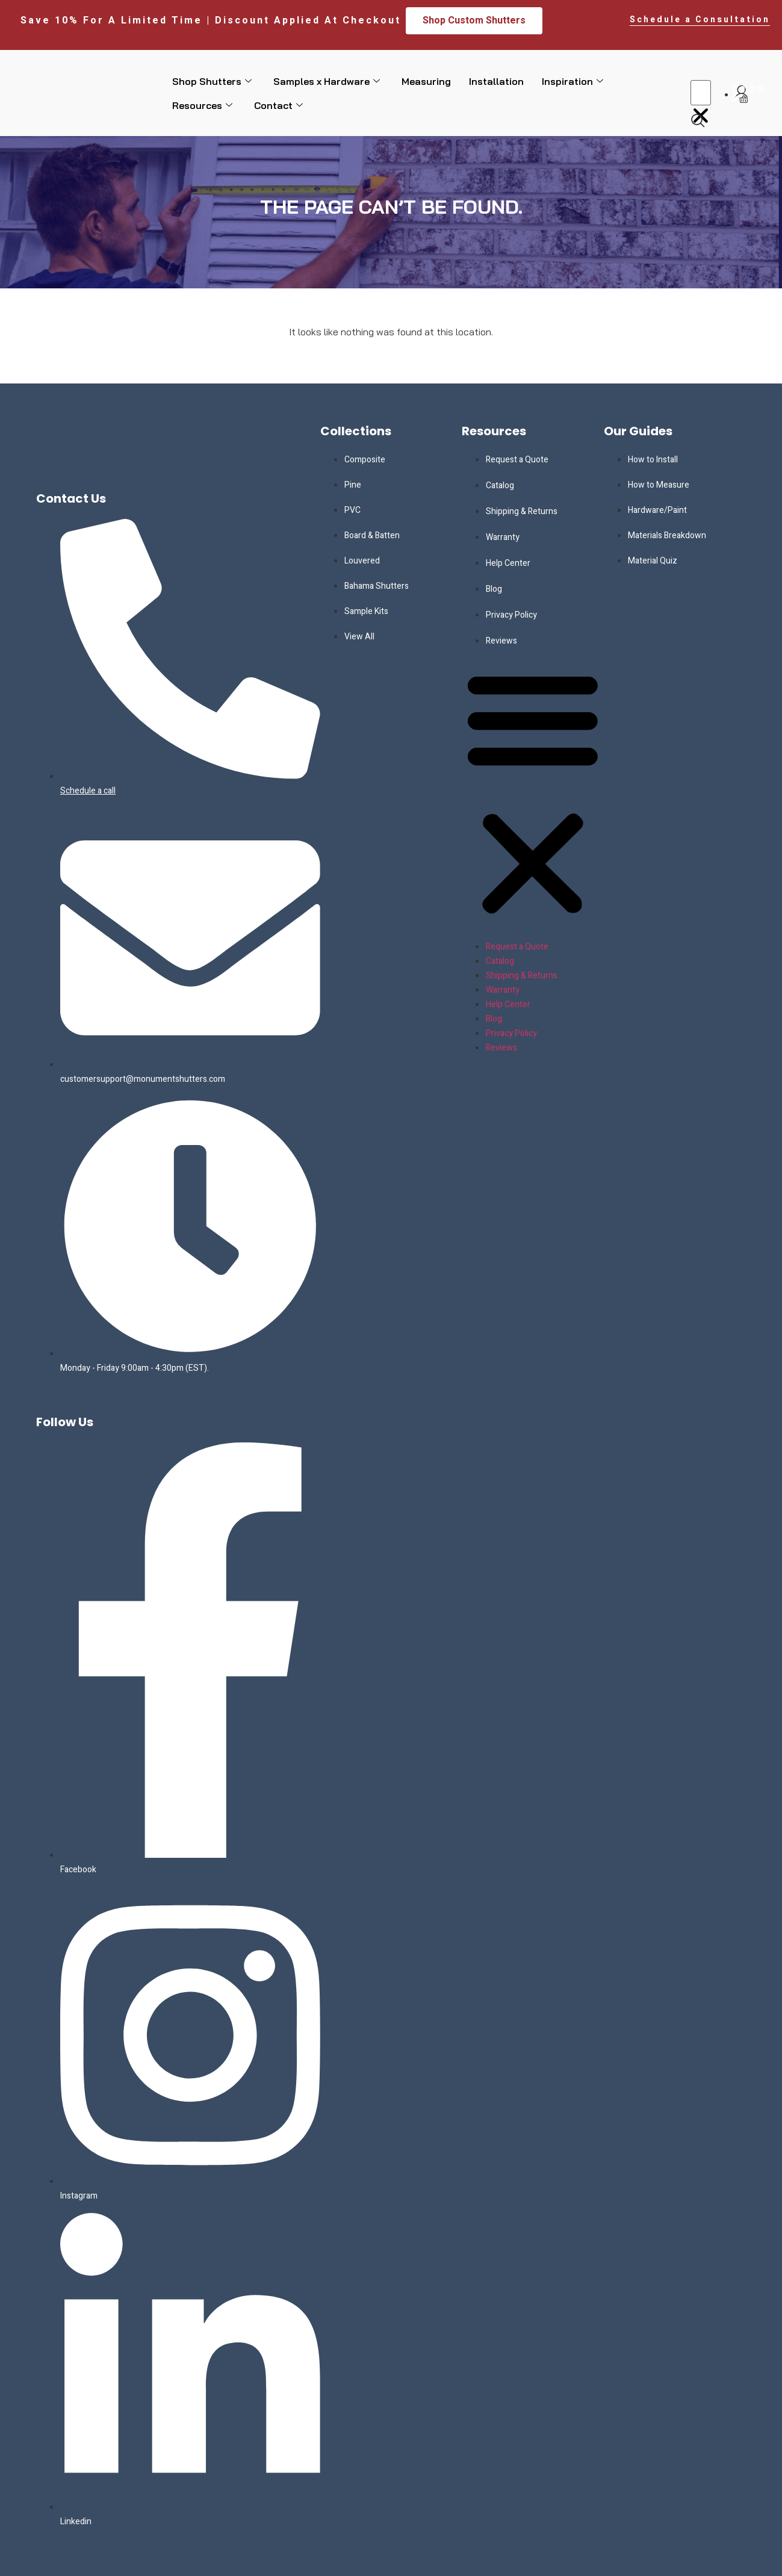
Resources (202, 105)
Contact (278, 105)
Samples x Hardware (326, 81)
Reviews (501, 641)
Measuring (426, 81)
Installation (496, 81)
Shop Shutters (212, 81)
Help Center (508, 563)
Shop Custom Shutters (474, 20)
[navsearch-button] (698, 120)
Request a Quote (517, 459)
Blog (494, 589)
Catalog (500, 485)
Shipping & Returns (521, 511)
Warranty (503, 537)
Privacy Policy (511, 615)
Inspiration (572, 81)
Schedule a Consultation (700, 19)
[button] (700, 68)
